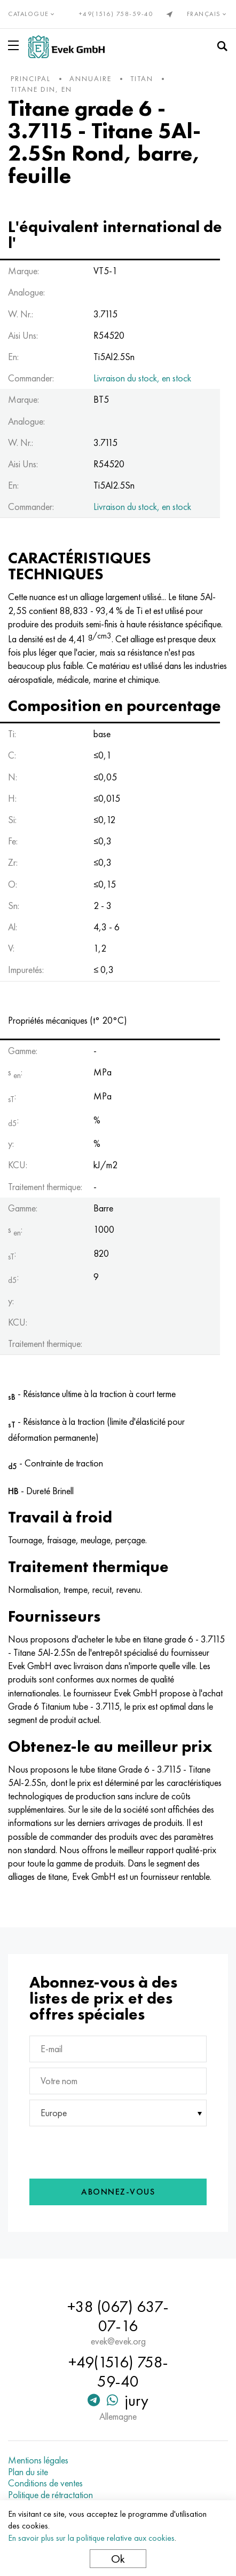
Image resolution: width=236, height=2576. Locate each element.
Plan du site (28, 2472)
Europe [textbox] (54, 2113)
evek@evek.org (118, 2341)
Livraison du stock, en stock (142, 378)
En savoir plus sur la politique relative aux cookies (91, 2537)
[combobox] (118, 2113)
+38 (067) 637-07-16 (118, 2316)
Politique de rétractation (50, 2495)
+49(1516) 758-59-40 (116, 14)
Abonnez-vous (118, 2191)
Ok (118, 2558)
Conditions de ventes (45, 2483)
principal (31, 78)
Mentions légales (38, 2460)
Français (208, 14)
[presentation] (100, 2150)
